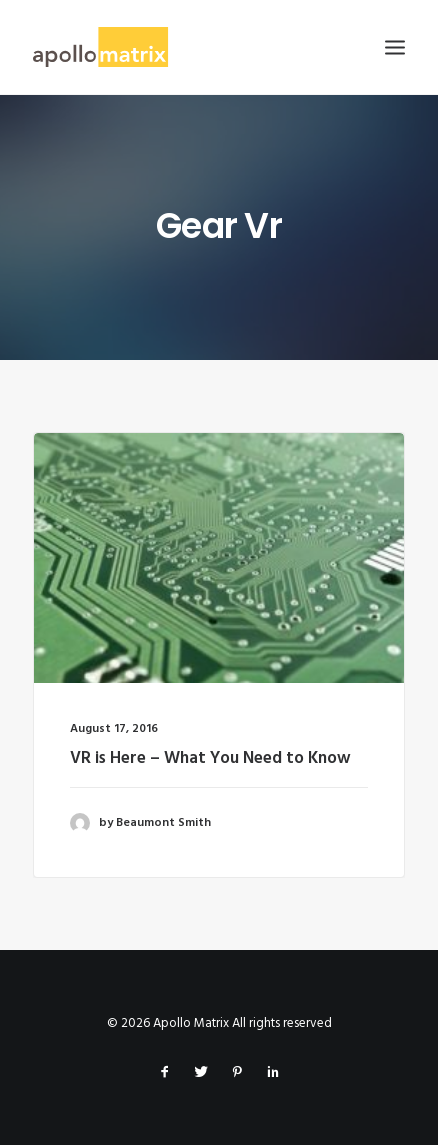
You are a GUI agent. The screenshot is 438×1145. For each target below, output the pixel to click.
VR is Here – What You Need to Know (210, 758)
